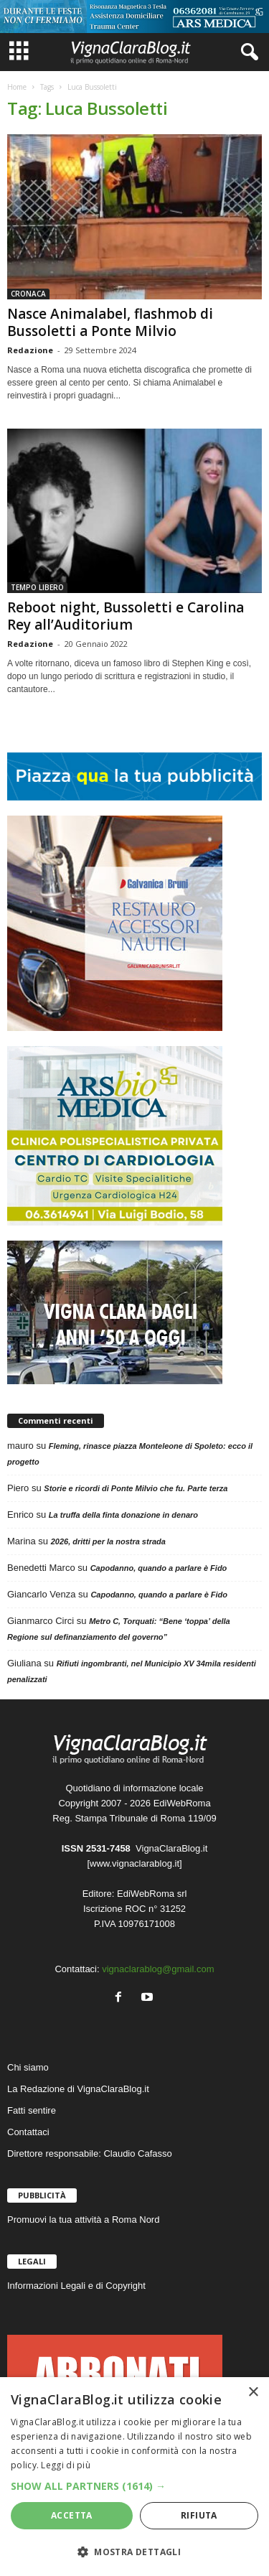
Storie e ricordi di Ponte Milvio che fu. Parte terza (135, 1488)
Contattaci (28, 2132)
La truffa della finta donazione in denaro (123, 1515)
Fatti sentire (31, 2110)
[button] (134, 2485)
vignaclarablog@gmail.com (158, 1969)
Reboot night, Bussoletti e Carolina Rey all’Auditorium (125, 616)
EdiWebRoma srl (152, 1893)
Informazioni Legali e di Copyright (76, 2285)
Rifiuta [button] (199, 2515)
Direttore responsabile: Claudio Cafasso (89, 2153)
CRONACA (28, 294)
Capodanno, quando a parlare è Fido (158, 1568)
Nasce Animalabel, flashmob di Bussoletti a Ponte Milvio (110, 322)
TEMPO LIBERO (37, 587)
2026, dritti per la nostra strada (108, 1541)
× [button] (252, 2392)
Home (17, 87)
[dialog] (134, 2476)
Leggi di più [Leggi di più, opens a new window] (65, 2465)
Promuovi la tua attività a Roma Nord (83, 2219)
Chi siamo (28, 2067)
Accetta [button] (72, 2515)
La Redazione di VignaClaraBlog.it (78, 2088)
